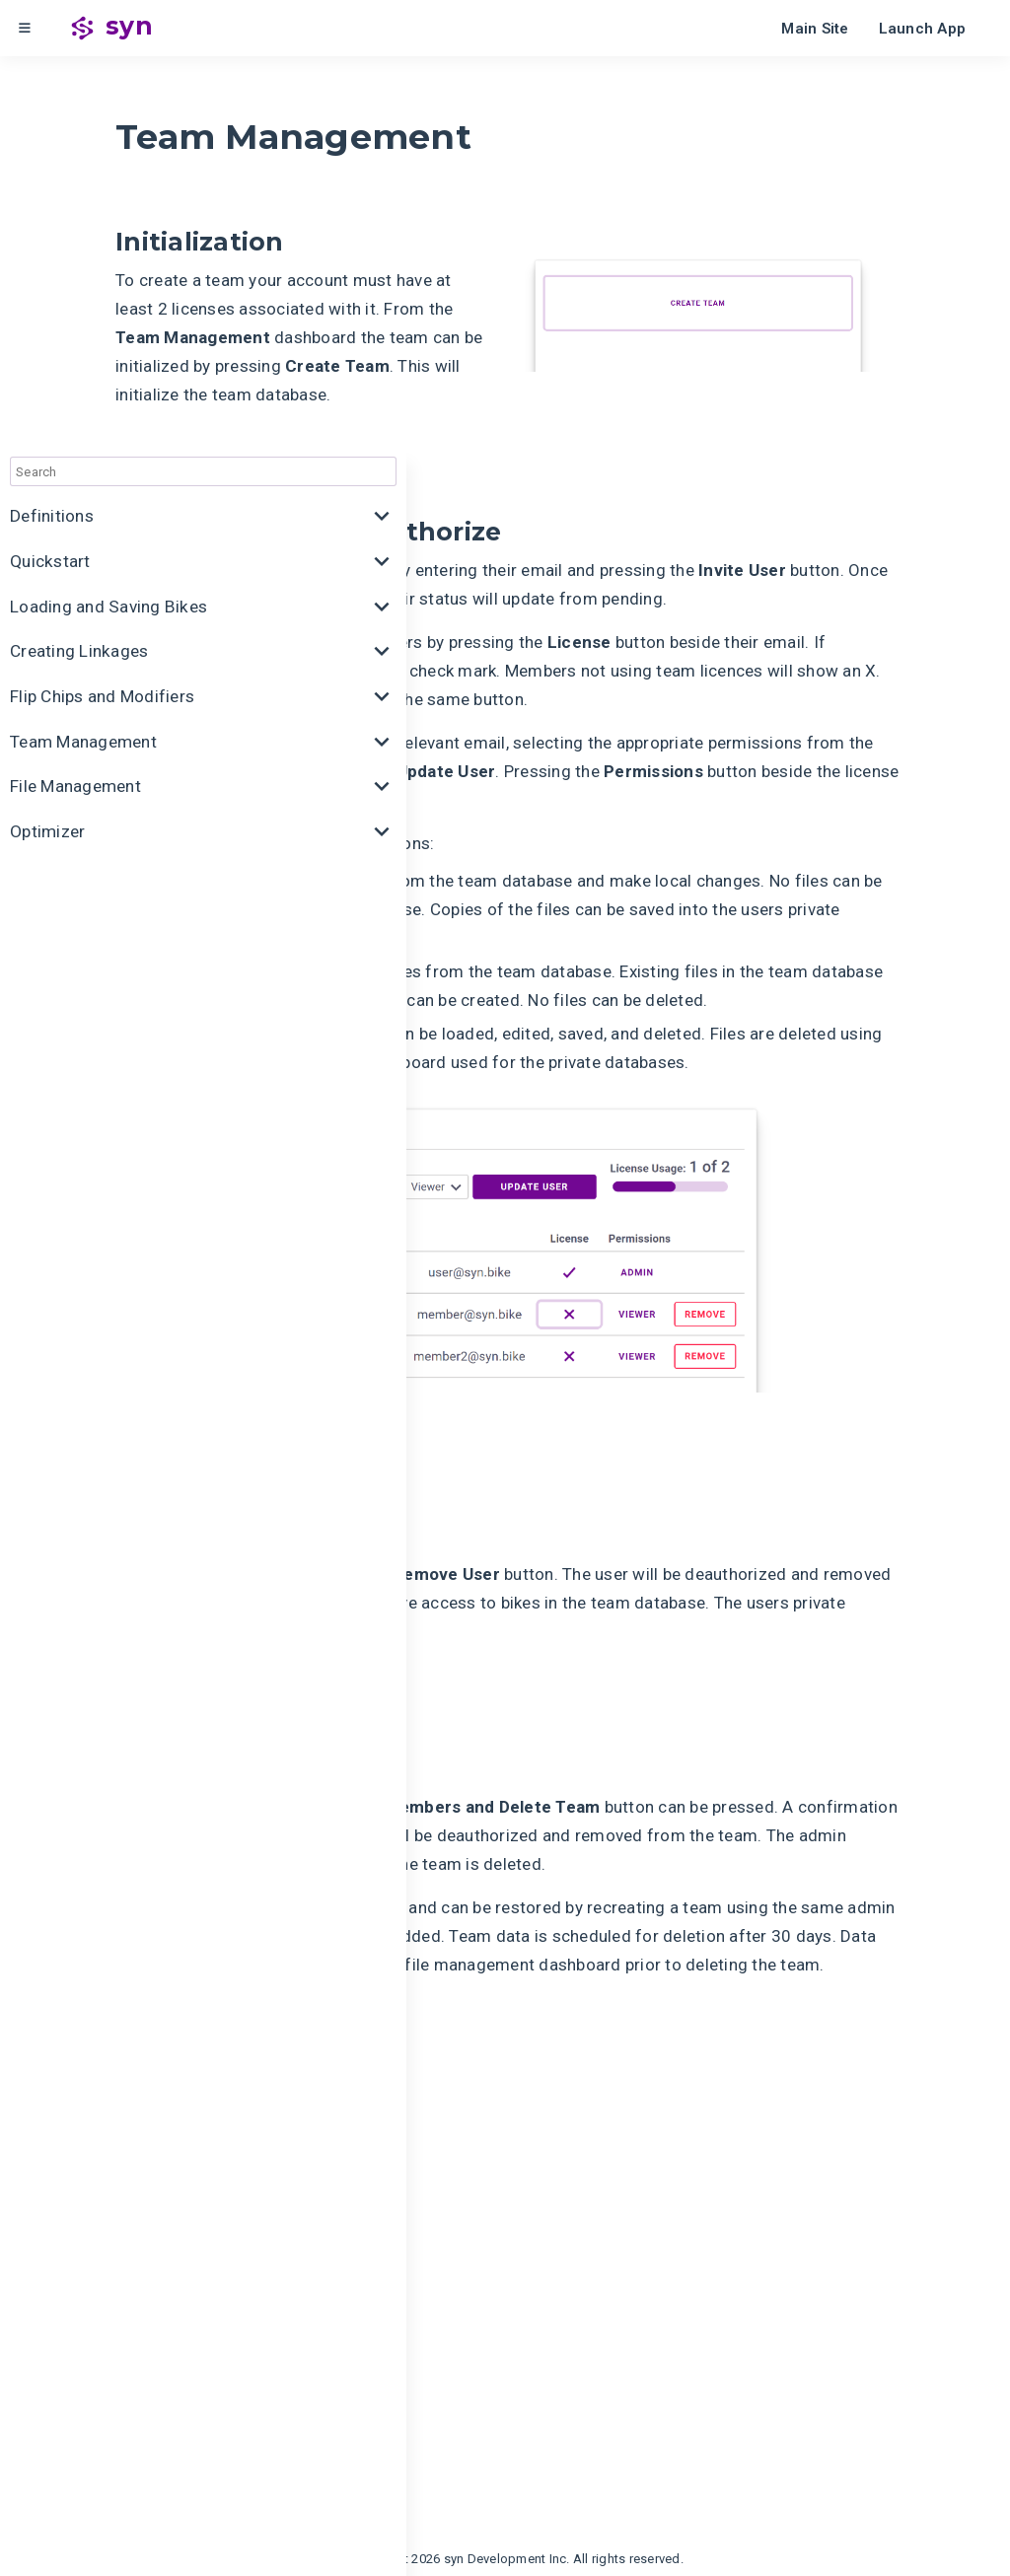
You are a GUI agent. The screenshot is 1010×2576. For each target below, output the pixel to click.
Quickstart (50, 169)
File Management (75, 391)
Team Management (83, 347)
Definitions (52, 125)
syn (129, 25)
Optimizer (47, 436)
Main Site (814, 28)
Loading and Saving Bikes (107, 214)
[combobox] (148, 81)
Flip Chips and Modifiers (102, 303)
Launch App (923, 28)
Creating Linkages (78, 258)
